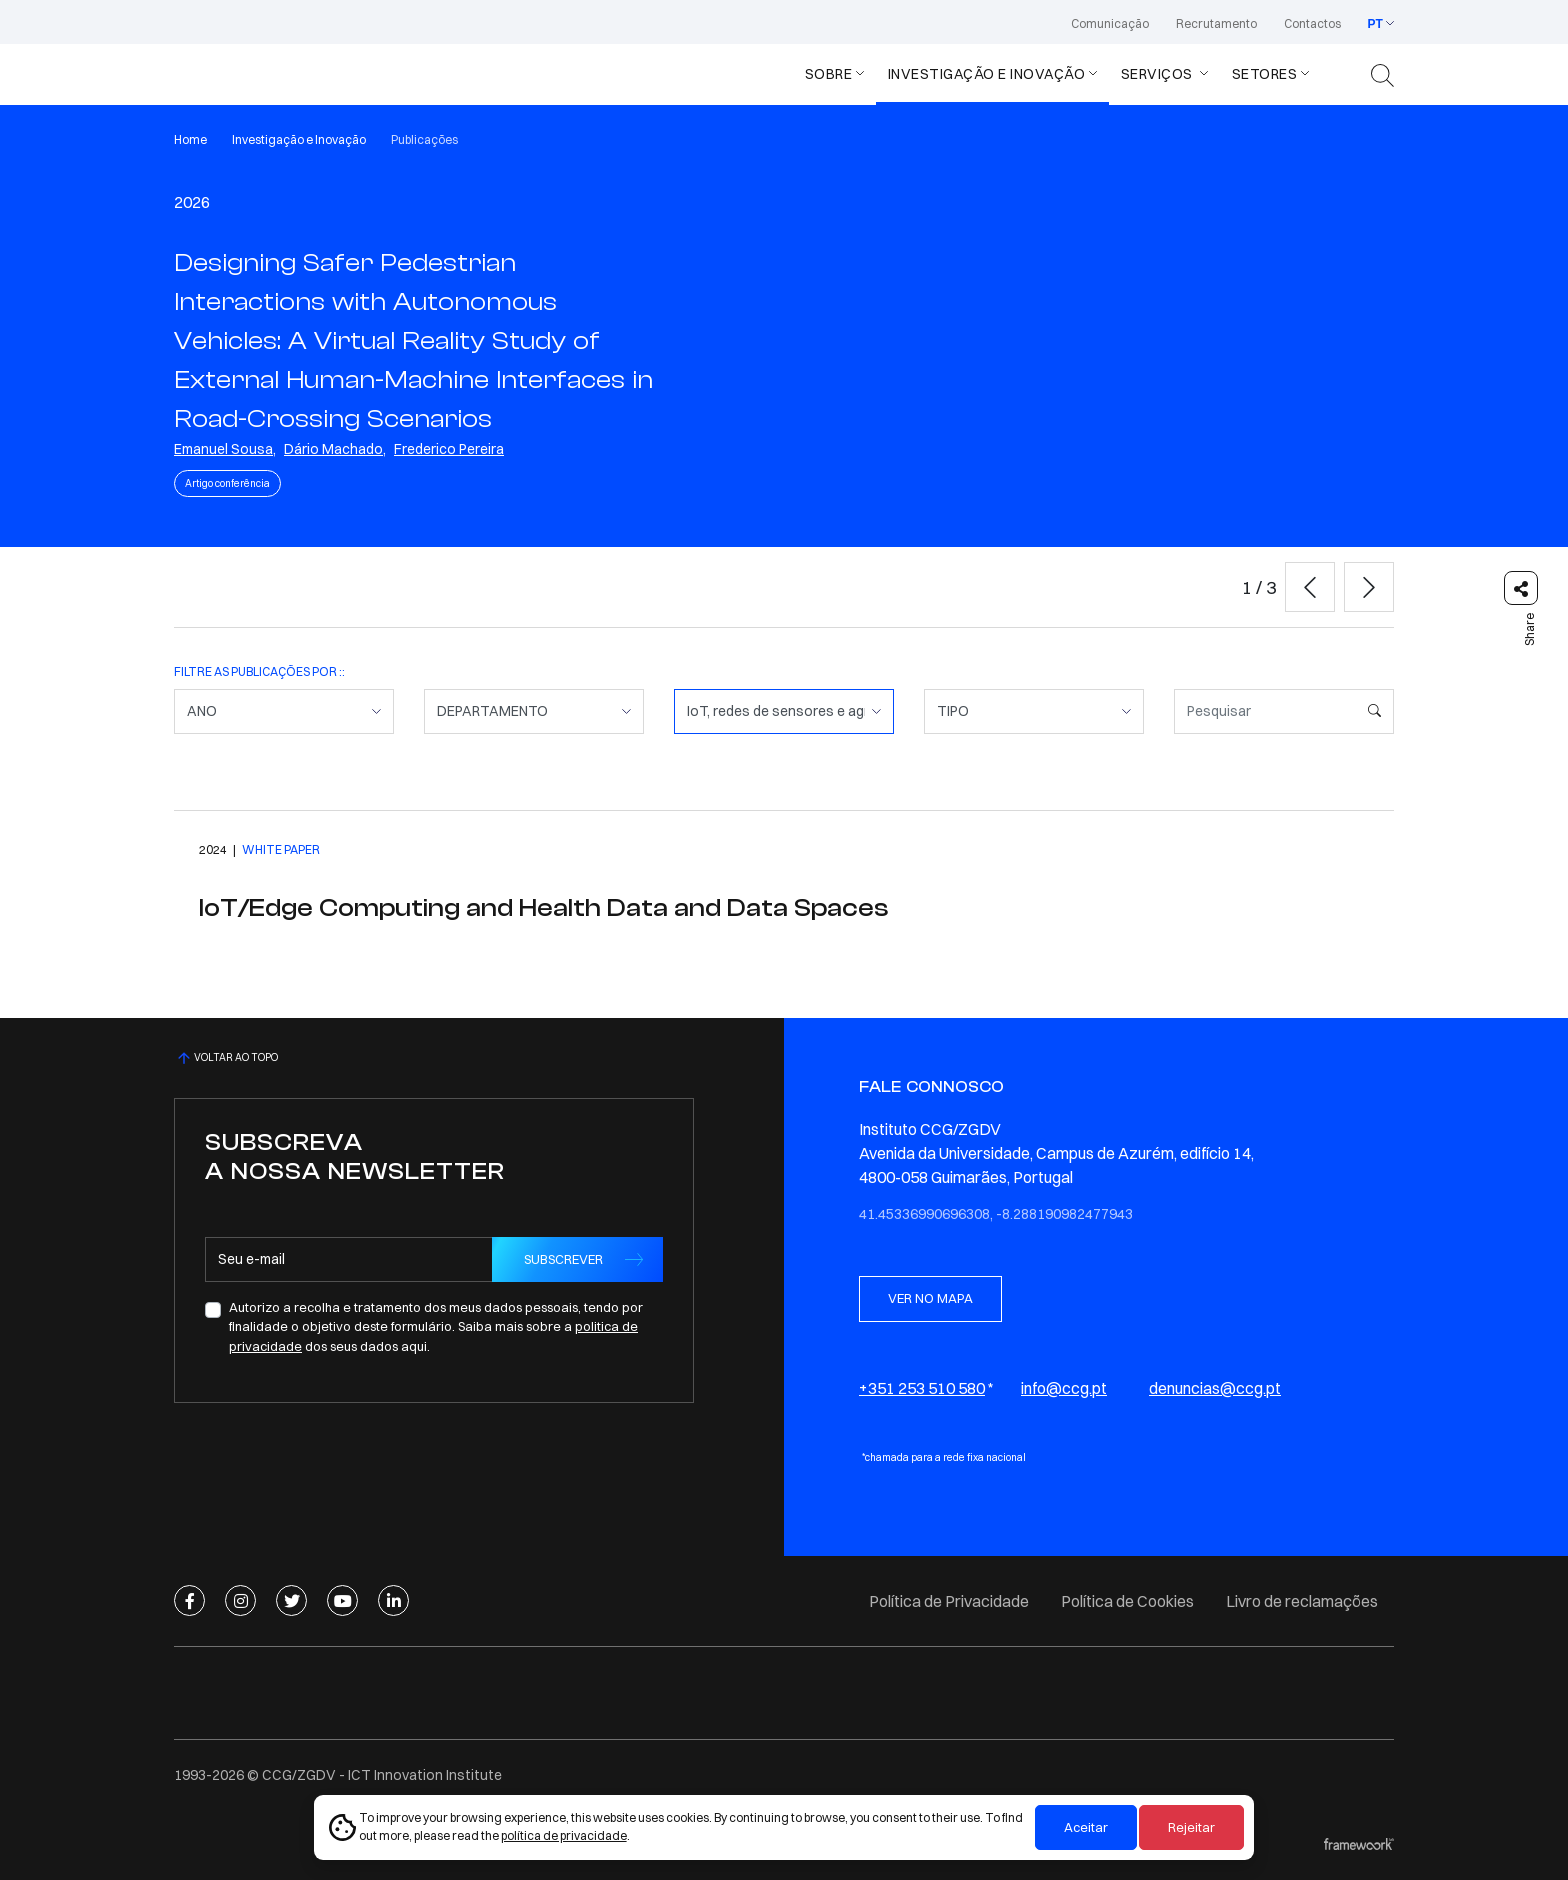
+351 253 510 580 (922, 1388)
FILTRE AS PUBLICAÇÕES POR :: (259, 671)
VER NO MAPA (930, 1298)
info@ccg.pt (1064, 1388)
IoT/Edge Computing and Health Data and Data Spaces (543, 908)
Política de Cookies (1127, 1601)
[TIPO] (1034, 711)
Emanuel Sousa (223, 449)
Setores (1265, 74)
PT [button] (1375, 24)
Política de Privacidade (949, 1601)
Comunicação (1110, 23)
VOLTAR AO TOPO (226, 1057)
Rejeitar (1191, 1827)
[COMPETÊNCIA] (784, 711)
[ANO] (284, 711)
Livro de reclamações (1302, 1601)
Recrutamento (1216, 23)
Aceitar (1086, 1827)
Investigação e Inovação (987, 74)
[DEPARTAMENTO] (534, 711)
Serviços (1159, 74)
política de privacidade (564, 1835)
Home (190, 139)
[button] (1310, 587)
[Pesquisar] (1265, 711)
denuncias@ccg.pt (1215, 1388)
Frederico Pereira (449, 449)
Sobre (829, 74)
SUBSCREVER (563, 1259)
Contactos (1312, 23)
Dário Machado (333, 449)
